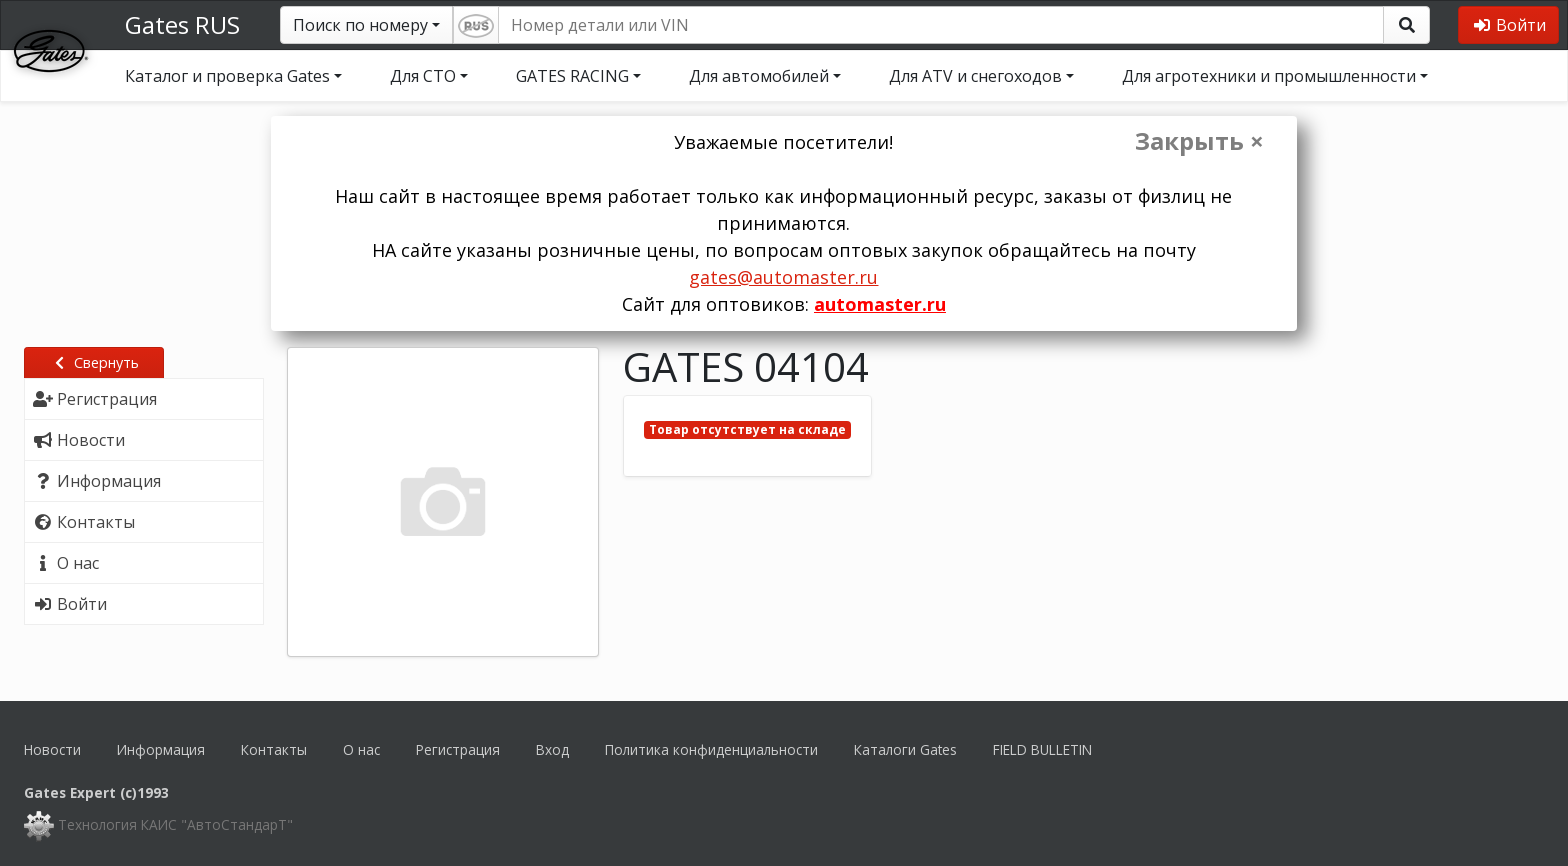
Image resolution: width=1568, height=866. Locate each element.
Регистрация (458, 749)
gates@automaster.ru (783, 277)
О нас (361, 749)
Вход (552, 749)
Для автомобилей (759, 76)
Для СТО (423, 76)
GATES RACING (572, 76)
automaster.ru (880, 304)
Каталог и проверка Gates (227, 76)
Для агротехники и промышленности (1269, 76)
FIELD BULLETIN (1042, 749)
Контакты (274, 749)
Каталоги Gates (905, 749)
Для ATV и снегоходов (975, 76)
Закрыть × (1199, 141)
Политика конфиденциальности (711, 749)
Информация (161, 749)
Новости (52, 749)
